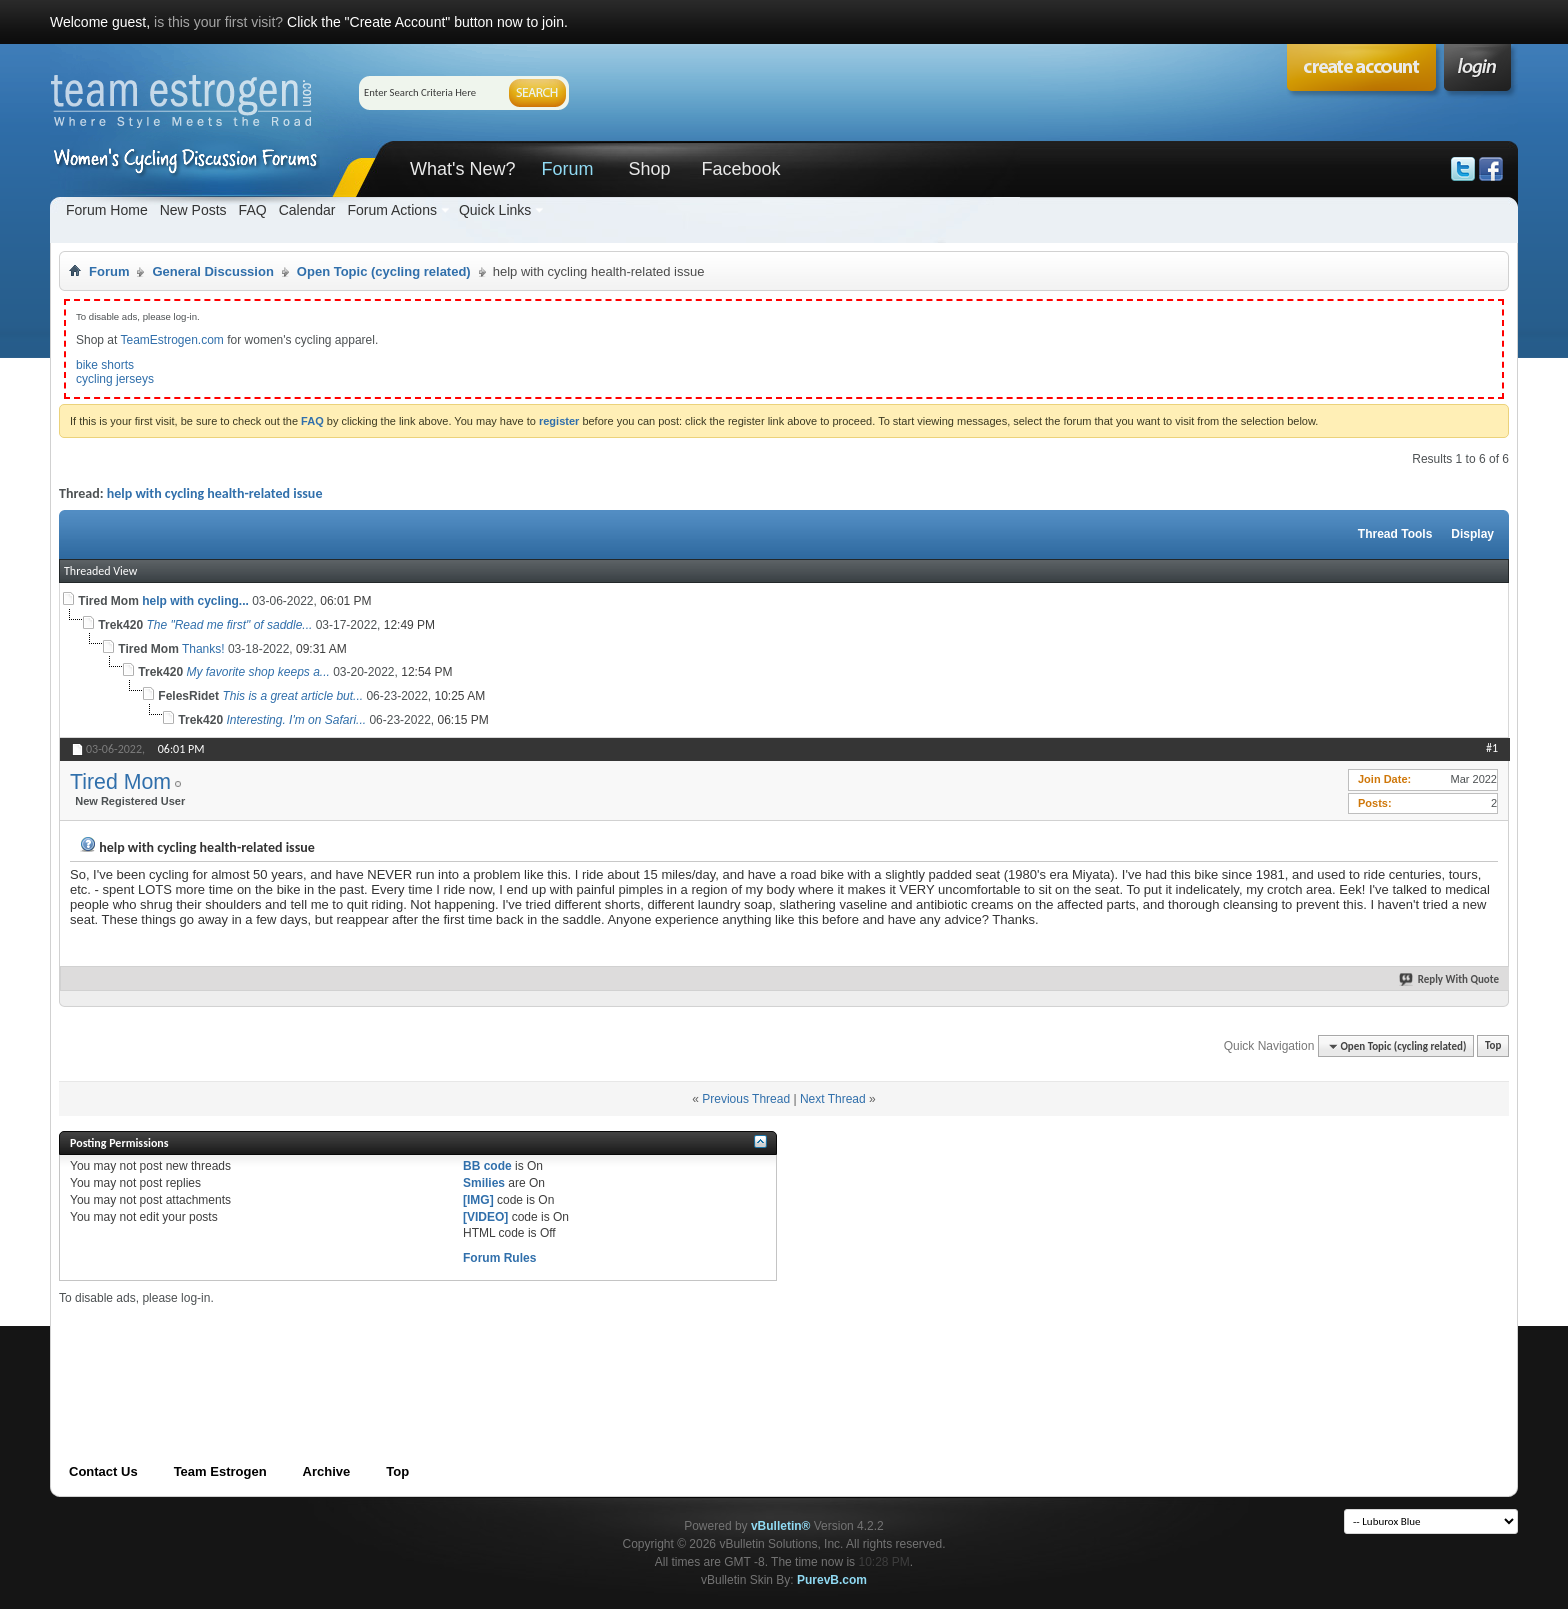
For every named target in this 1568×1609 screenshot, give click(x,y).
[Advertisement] (423, 1351)
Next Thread (833, 1099)
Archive (327, 1471)
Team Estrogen (220, 1471)
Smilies (484, 1183)
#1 (1492, 748)
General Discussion (212, 271)
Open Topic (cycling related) (384, 271)
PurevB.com (832, 1580)
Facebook (740, 169)
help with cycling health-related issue (215, 493)
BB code (487, 1166)
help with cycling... (195, 601)
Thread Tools (1395, 534)
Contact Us (103, 1471)
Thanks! (203, 649)
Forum (567, 169)
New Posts (193, 210)
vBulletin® (781, 1526)
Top (1493, 1046)
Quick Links (495, 210)
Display (1472, 534)
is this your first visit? (218, 22)
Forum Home (107, 210)
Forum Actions (391, 210)
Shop (649, 169)
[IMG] (478, 1200)
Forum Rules (499, 1258)
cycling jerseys (115, 379)
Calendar (307, 210)
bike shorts (105, 365)
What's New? (462, 169)
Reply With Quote (1450, 979)
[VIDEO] (485, 1217)
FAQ (253, 210)
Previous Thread (746, 1099)
